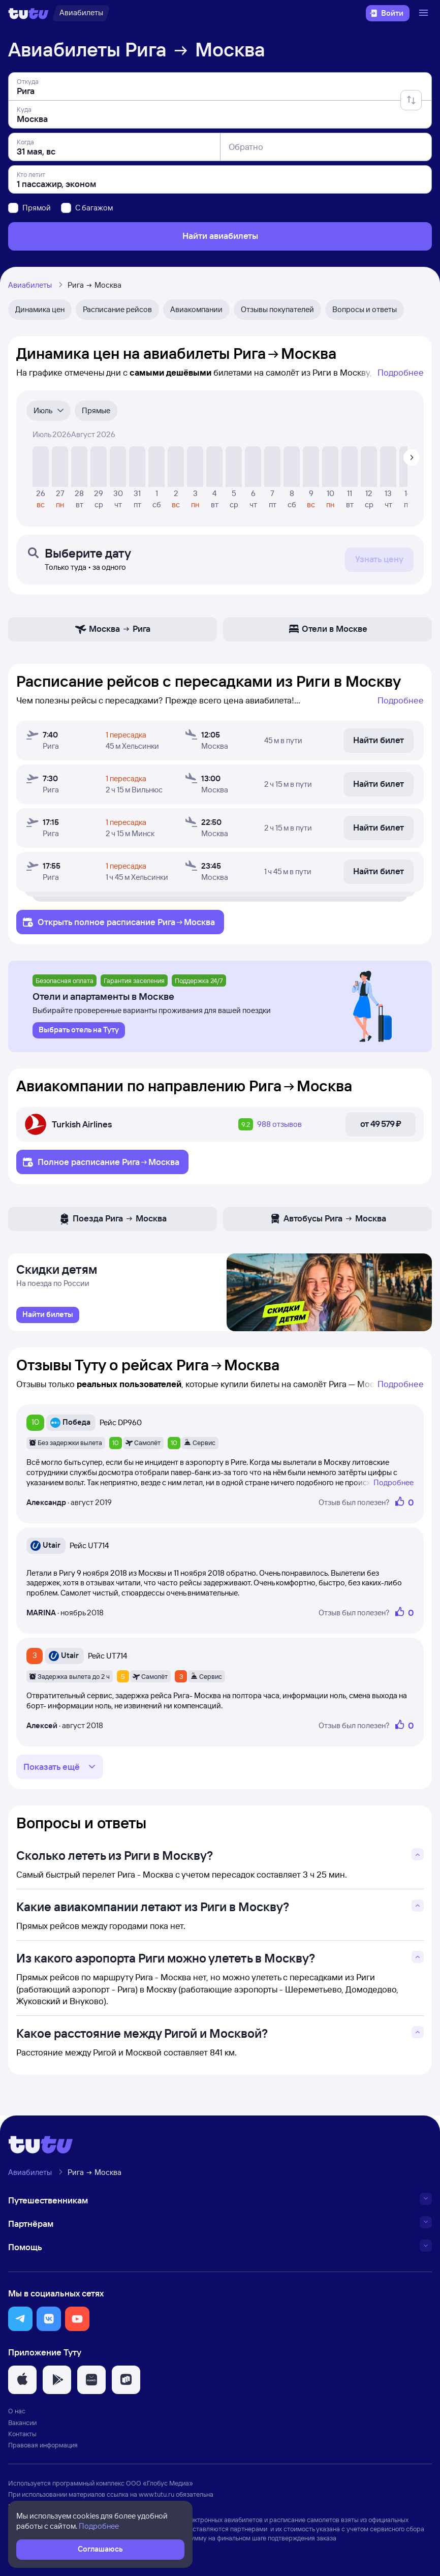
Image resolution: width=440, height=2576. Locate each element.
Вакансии (22, 2425)
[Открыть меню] (425, 13)
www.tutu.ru (156, 2497)
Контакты (22, 2436)
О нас (16, 2414)
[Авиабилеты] (81, 13)
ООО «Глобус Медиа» (159, 2485)
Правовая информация (43, 2447)
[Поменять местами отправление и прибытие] (411, 100)
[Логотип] (28, 13)
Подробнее (401, 372)
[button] (20, 2321)
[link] (47, 1317)
